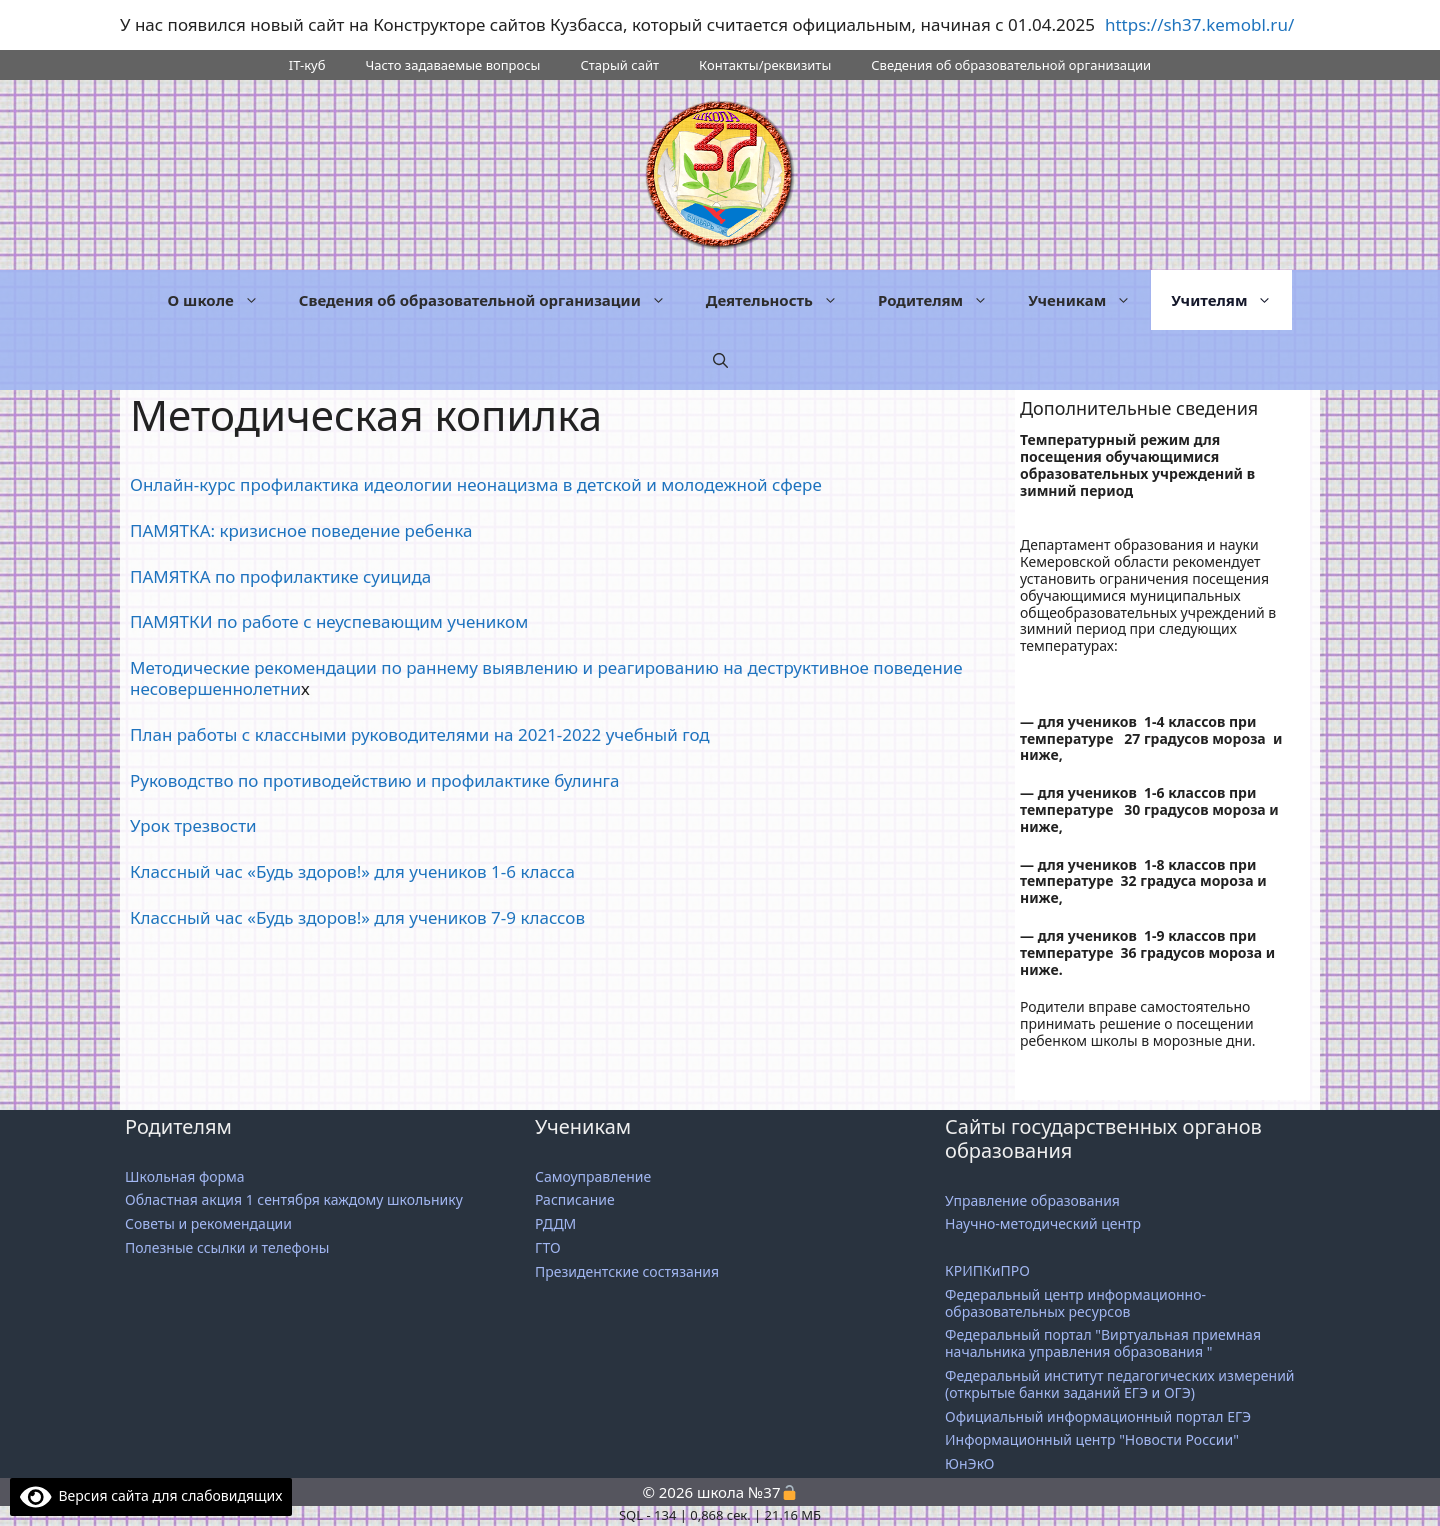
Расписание (575, 1199)
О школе (223, 300)
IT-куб (307, 65)
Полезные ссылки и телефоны (227, 1247)
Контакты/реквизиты (765, 65)
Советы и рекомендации (208, 1223)
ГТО (548, 1247)
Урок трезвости (193, 825)
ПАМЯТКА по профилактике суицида (280, 576)
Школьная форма (185, 1176)
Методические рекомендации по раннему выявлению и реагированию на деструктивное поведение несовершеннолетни (546, 677)
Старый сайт (619, 65)
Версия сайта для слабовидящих (151, 1495)
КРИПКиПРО (987, 1270)
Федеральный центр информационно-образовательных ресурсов (1075, 1303)
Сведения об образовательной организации (1011, 65)
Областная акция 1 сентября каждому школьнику (294, 1199)
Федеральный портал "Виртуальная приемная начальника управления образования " (1103, 1343)
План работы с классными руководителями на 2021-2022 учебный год (420, 734)
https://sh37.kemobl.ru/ (1199, 24)
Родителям (943, 300)
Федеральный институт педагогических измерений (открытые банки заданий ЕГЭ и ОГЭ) (1120, 1384)
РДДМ (555, 1223)
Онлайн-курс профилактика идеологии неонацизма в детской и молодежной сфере (476, 484)
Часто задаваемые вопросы (452, 65)
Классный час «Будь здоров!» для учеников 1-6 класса (352, 871)
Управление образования (1032, 1200)
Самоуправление (593, 1176)
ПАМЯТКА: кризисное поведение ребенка (301, 530)
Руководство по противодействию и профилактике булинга (375, 780)
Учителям (1231, 300)
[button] (720, 360)
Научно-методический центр (1043, 1223)
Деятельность (782, 300)
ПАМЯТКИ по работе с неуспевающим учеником (329, 621)
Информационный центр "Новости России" (1094, 1439)
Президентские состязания (627, 1271)
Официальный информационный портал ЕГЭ (1100, 1416)
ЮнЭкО (970, 1463)
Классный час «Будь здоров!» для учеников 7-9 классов (357, 917)
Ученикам (1089, 300)
